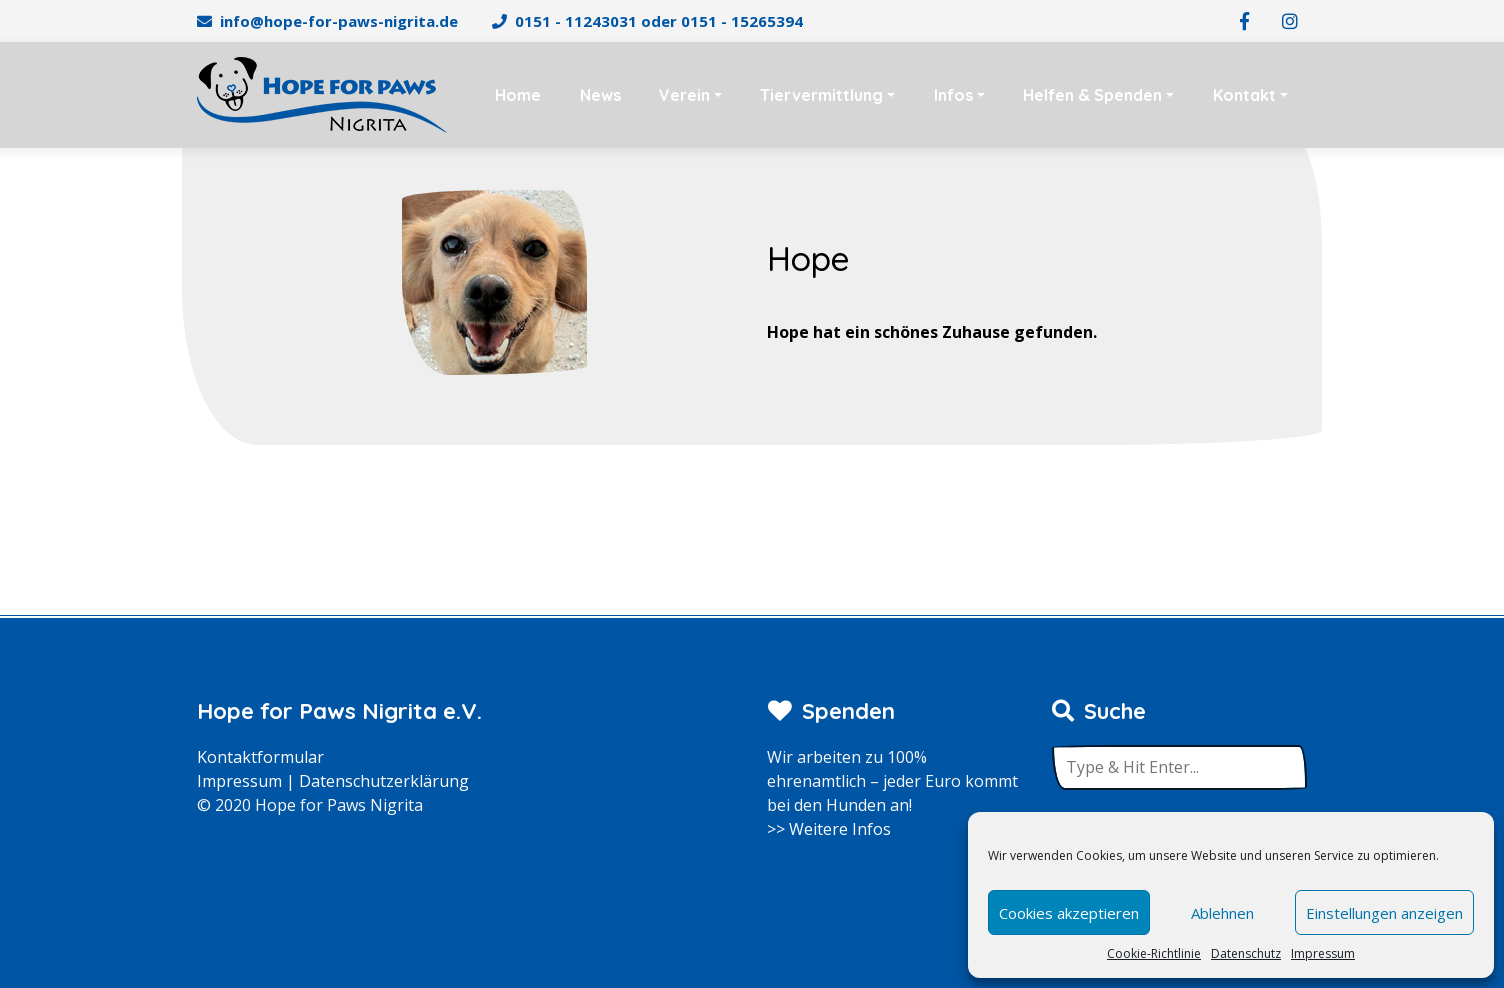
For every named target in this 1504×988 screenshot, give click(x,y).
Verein (684, 95)
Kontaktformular (260, 757)
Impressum (1323, 953)
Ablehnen (1222, 913)
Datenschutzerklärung (384, 781)
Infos (953, 95)
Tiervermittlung (821, 95)
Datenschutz (1246, 953)
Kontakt (1244, 95)
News (600, 95)
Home (518, 95)
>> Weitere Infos (829, 829)
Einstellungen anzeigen (1384, 913)
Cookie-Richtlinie (1154, 953)
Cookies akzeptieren (1069, 913)
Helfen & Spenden (1092, 95)
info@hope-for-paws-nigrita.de (339, 21)
